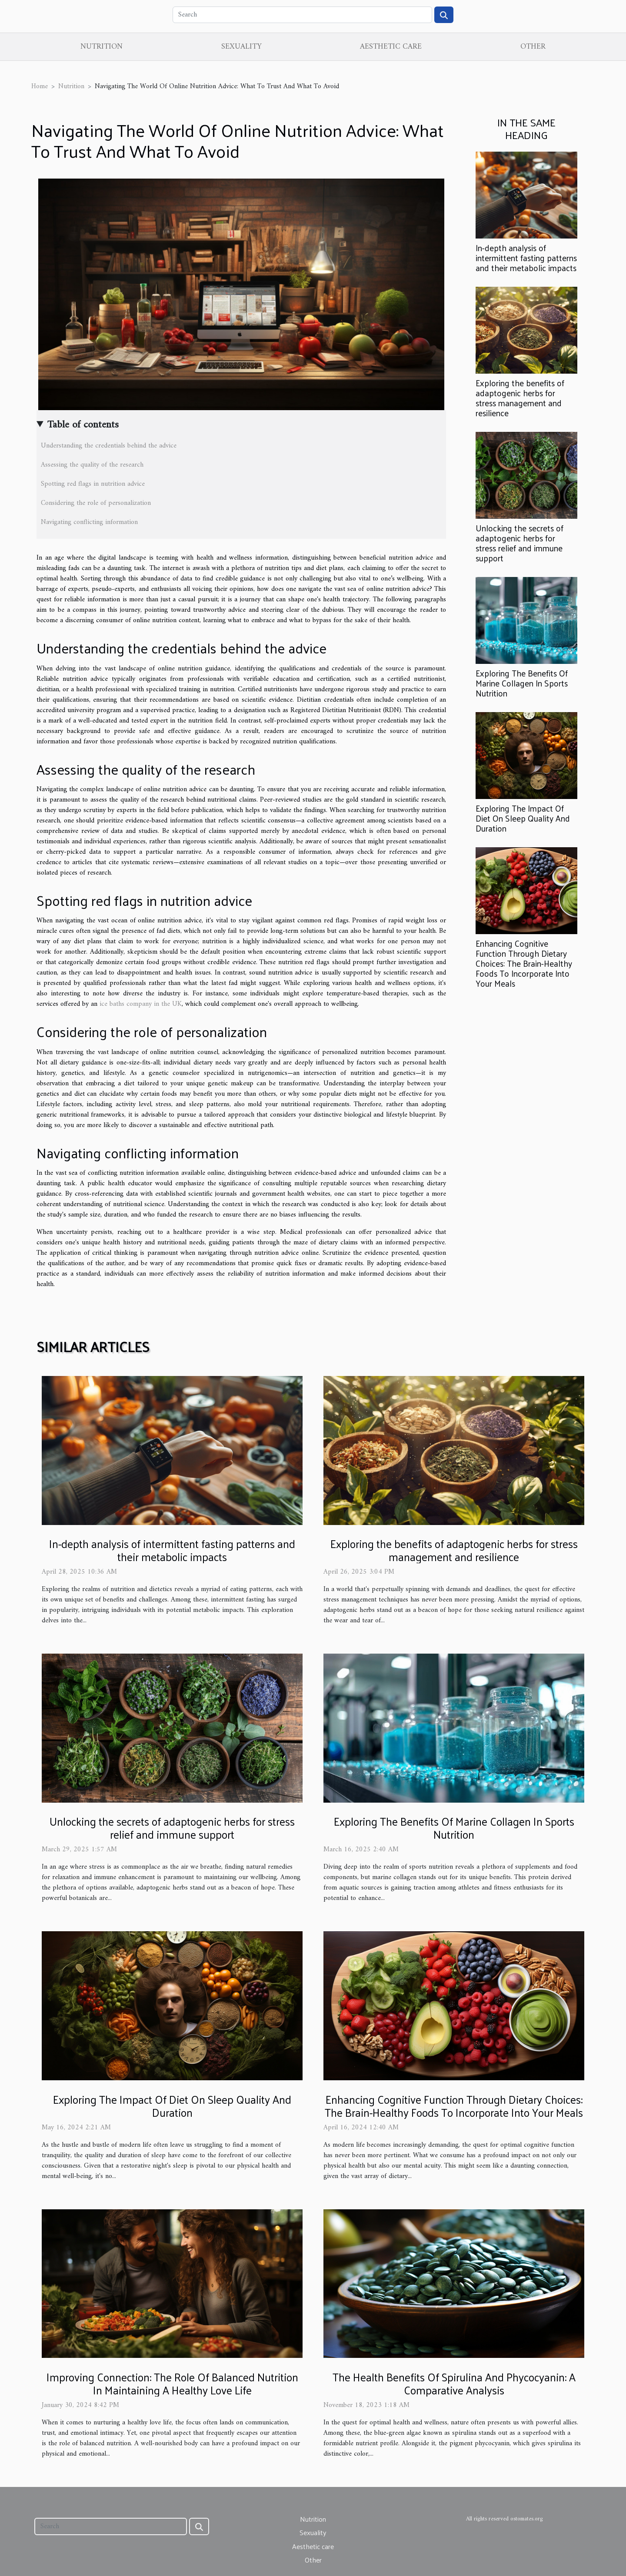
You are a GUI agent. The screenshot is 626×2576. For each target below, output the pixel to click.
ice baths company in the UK (141, 1004)
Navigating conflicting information (89, 522)
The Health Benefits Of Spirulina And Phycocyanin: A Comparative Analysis (454, 2383)
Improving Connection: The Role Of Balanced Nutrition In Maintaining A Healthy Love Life (172, 2383)
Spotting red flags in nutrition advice (93, 484)
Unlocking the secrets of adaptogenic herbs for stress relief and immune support (519, 543)
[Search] (302, 15)
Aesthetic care (391, 46)
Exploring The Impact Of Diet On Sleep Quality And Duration (523, 818)
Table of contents (83, 425)
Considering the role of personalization (96, 503)
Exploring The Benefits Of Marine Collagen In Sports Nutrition (522, 683)
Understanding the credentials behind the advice (108, 446)
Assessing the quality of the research (92, 465)
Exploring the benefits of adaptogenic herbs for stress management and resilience (520, 397)
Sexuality (241, 46)
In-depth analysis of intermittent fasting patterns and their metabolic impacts (526, 257)
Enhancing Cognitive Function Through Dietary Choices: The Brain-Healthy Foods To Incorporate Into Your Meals (524, 963)
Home (39, 86)
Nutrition (101, 46)
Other (533, 46)
